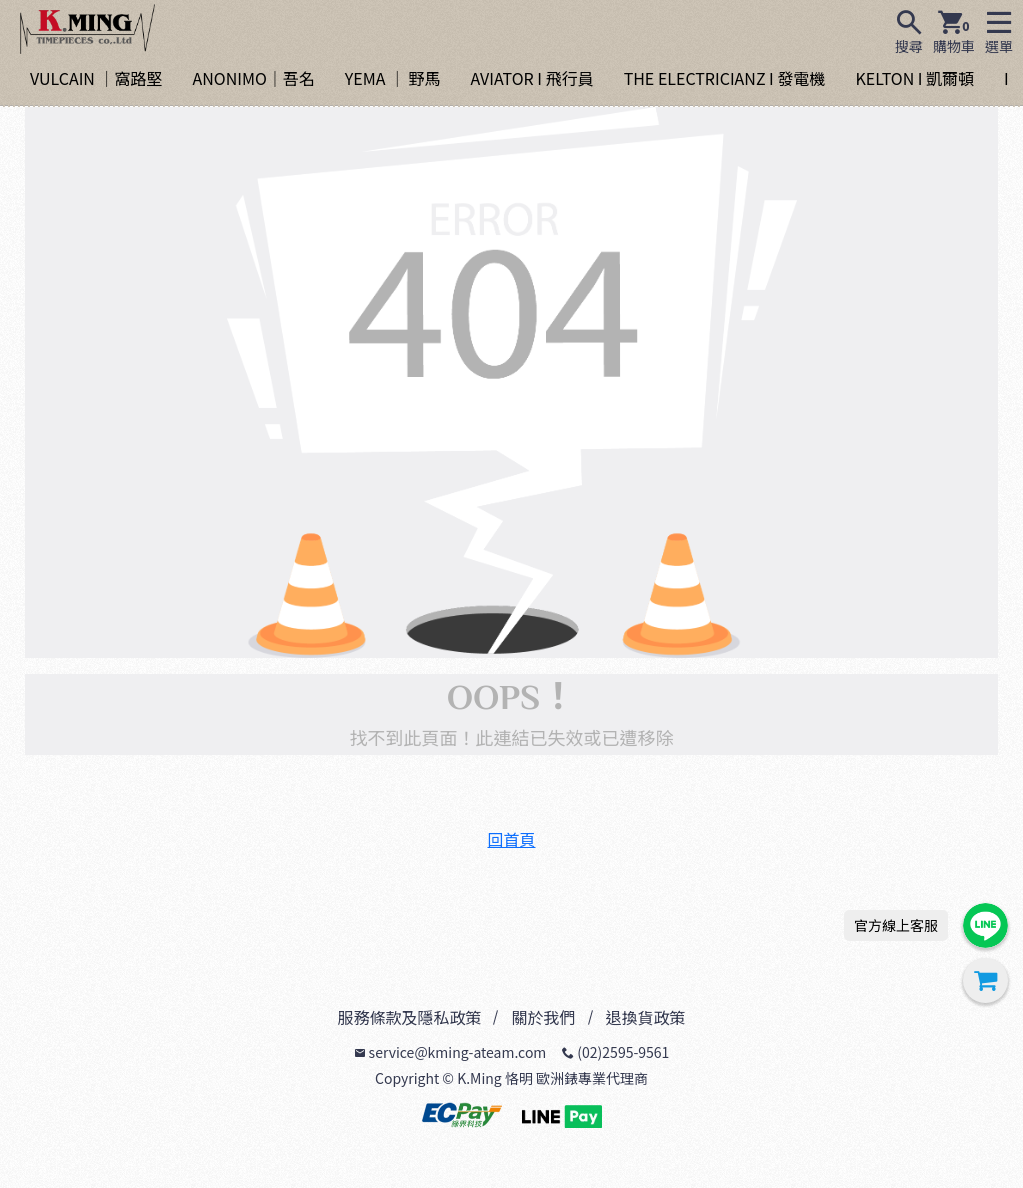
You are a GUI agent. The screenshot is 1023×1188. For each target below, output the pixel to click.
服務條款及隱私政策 (409, 1017)
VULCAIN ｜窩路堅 (96, 78)
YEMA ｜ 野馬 (393, 78)
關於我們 (543, 1017)
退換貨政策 (646, 1017)
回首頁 (511, 839)
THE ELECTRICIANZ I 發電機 (725, 78)
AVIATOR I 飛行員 (532, 78)
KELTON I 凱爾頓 (914, 78)
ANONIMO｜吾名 (253, 78)
